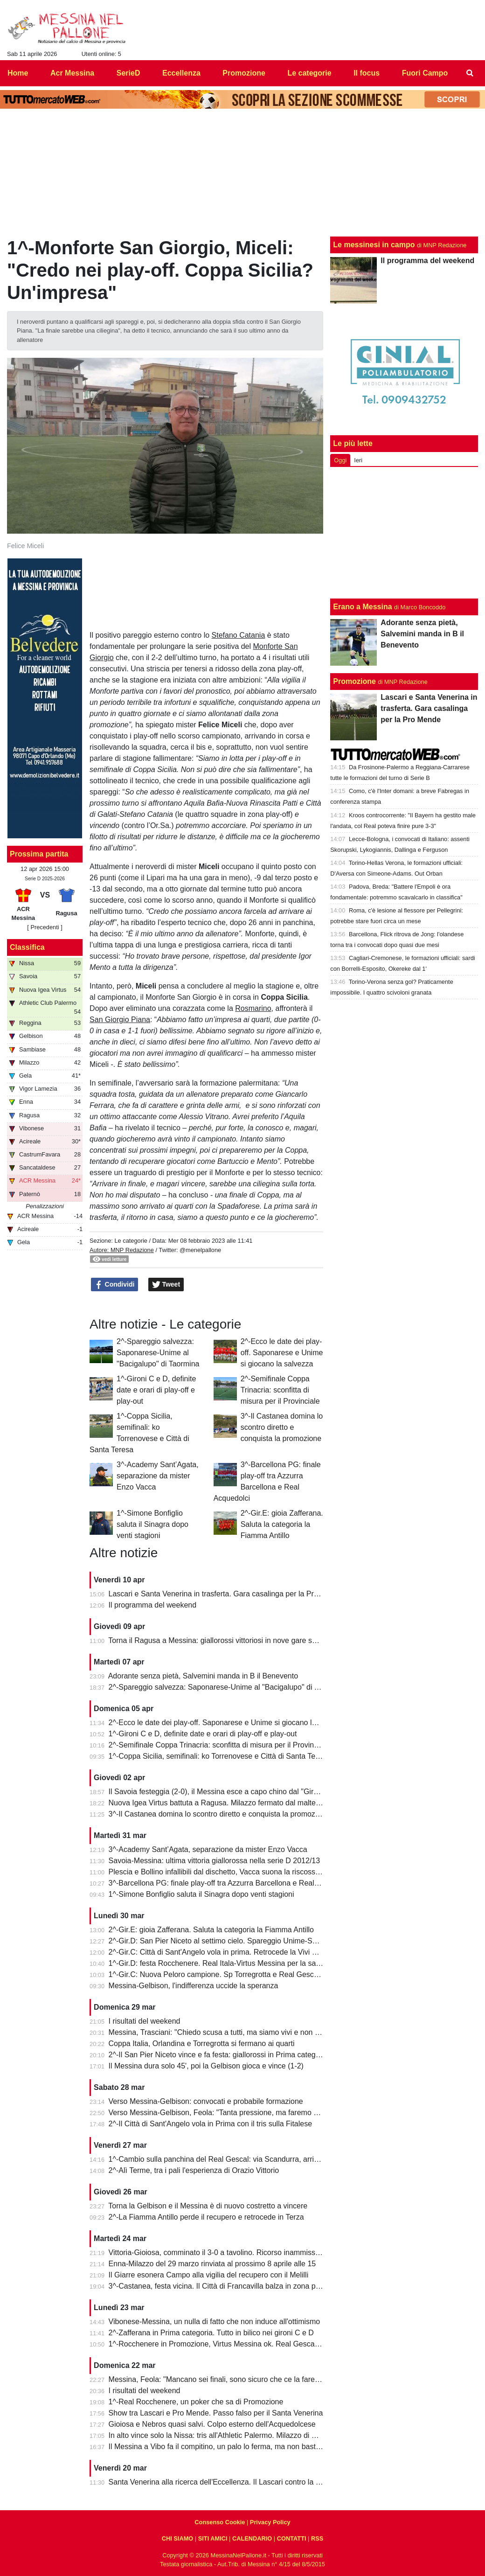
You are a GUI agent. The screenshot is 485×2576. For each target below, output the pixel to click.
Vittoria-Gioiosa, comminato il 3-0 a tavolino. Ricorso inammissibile (219, 2252)
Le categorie (130, 1240)
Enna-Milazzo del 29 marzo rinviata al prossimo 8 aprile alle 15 (212, 2264)
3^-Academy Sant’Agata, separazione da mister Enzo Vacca (158, 1476)
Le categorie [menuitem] (309, 73)
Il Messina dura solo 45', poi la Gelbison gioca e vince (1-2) (206, 2066)
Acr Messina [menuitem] (72, 73)
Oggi (340, 460)
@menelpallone (200, 1249)
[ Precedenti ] (44, 927)
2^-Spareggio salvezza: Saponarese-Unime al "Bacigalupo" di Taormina (158, 1352)
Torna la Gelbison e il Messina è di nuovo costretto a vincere (207, 2206)
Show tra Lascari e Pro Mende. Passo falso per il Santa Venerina (216, 2413)
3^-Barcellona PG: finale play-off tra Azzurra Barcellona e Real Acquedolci (231, 1883)
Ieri (358, 460)
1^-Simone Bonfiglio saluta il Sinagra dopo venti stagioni (152, 1524)
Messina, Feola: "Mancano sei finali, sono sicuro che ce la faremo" (218, 2379)
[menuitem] (470, 73)
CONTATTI (291, 2538)
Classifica (27, 947)
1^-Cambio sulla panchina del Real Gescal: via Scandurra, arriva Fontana (230, 2159)
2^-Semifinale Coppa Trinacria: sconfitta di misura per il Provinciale (280, 1390)
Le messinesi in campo (374, 245)
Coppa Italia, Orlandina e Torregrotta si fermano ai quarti (202, 2043)
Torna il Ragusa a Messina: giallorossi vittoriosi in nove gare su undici (223, 1640)
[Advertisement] (404, 532)
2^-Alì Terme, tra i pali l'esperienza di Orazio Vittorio (194, 2170)
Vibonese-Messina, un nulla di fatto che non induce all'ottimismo (214, 2321)
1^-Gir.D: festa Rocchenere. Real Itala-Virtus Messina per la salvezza (223, 1963)
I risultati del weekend (144, 2021)
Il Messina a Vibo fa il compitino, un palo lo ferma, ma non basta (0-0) (223, 2447)
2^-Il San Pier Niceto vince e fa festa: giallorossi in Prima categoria (218, 2055)
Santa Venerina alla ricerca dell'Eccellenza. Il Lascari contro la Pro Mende (230, 2482)
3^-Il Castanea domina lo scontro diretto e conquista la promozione (282, 1427)
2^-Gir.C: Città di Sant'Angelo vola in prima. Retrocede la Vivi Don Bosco (229, 1952)
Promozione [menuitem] (243, 73)
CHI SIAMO (178, 2538)
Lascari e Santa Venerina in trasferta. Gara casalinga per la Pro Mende (226, 1594)
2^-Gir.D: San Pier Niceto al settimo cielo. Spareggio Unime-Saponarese (228, 1941)
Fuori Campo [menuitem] (425, 73)
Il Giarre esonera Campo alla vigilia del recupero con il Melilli (209, 2275)
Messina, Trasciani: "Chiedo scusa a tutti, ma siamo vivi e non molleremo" (231, 2032)
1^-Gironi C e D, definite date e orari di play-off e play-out (156, 1390)
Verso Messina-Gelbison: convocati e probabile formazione (206, 2101)
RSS (317, 2538)
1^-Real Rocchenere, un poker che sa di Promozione (196, 2402)
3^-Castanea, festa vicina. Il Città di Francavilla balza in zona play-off (222, 2286)
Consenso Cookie (219, 2522)
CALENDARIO (252, 2538)
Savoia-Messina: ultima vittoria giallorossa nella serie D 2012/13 (214, 1861)
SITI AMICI (213, 2538)
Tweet (166, 1285)
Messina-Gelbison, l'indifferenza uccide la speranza (193, 1986)
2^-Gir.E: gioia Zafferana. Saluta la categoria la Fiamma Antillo (282, 1524)
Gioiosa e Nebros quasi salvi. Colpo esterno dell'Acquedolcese (212, 2424)
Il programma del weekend (153, 1605)
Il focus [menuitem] (366, 73)
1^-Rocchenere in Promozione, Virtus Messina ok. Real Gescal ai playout (230, 2344)
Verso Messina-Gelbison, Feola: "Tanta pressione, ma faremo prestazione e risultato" (249, 2112)
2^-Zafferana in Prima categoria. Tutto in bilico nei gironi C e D (211, 2333)
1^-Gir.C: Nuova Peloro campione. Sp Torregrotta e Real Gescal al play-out (232, 1974)
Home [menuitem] (17, 73)
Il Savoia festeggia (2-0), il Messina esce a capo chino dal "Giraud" (219, 1792)
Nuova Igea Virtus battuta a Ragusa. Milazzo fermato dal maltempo (220, 1803)
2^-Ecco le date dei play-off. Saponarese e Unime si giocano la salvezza (282, 1352)
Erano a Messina (362, 607)
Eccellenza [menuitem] (181, 73)
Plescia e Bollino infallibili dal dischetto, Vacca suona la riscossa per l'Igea (230, 1872)
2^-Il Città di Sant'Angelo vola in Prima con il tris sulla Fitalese (210, 2124)
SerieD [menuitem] (128, 73)
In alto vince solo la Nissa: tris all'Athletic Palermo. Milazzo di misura (221, 2435)
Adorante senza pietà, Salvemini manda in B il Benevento (203, 1676)
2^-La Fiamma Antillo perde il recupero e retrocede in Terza (206, 2217)
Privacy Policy (270, 2522)
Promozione (354, 681)
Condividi (115, 1285)
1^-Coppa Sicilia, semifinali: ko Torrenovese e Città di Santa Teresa (219, 1756)
